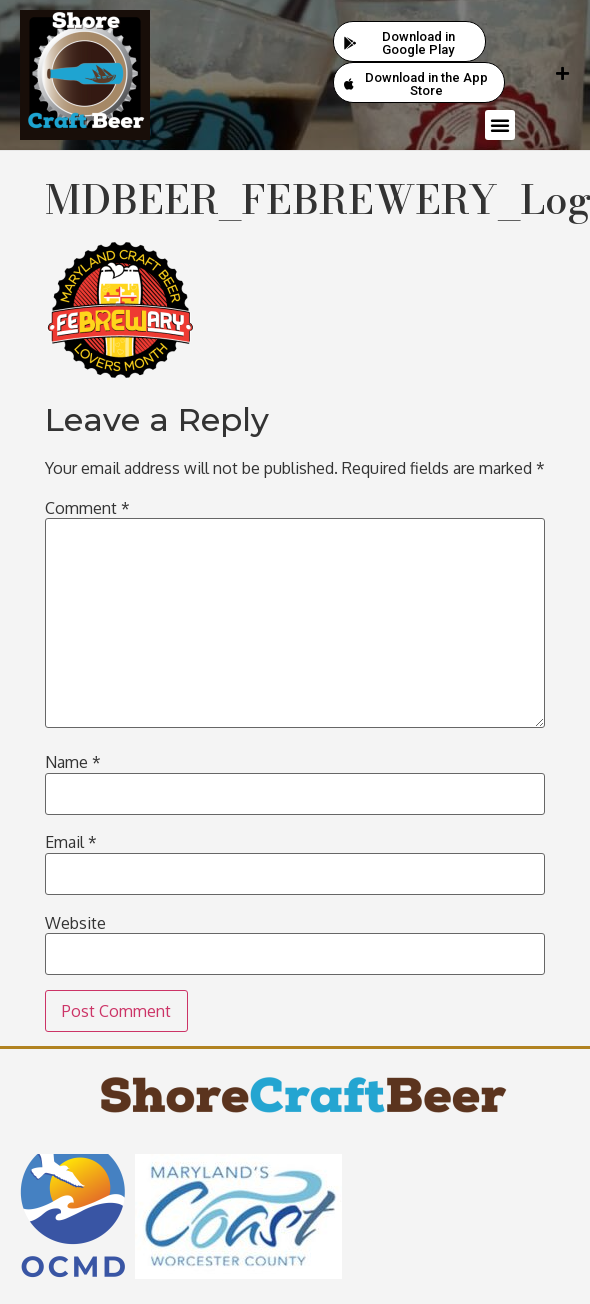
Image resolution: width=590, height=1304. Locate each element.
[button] (500, 125)
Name (73, 762)
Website (75, 923)
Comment (87, 508)
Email (71, 842)
